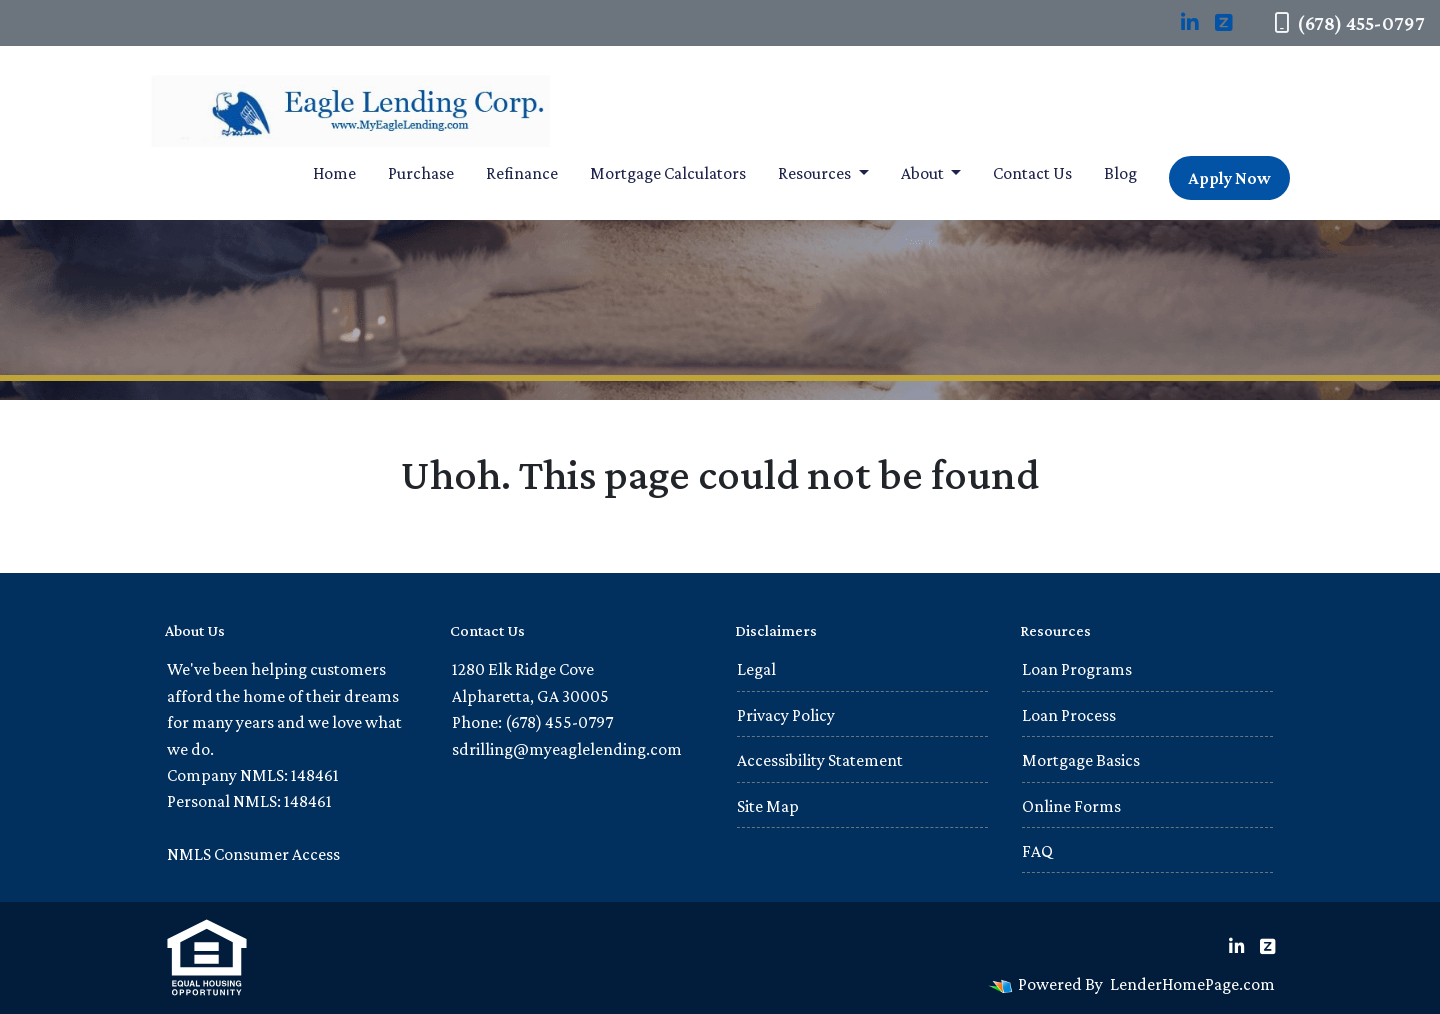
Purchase (421, 173)
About (924, 173)
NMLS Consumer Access (253, 854)
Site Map (768, 806)
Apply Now (1229, 178)
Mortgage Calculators (668, 173)
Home (334, 173)
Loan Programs (1077, 669)
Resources (816, 173)
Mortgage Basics (1081, 760)
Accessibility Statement (820, 760)
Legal (756, 669)
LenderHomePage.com (1192, 984)
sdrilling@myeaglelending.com (567, 749)
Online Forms (1071, 806)
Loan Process (1069, 715)
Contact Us (1032, 173)
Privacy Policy (786, 715)
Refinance (522, 173)
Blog (1120, 173)
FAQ (1037, 851)
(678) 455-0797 (1349, 23)
